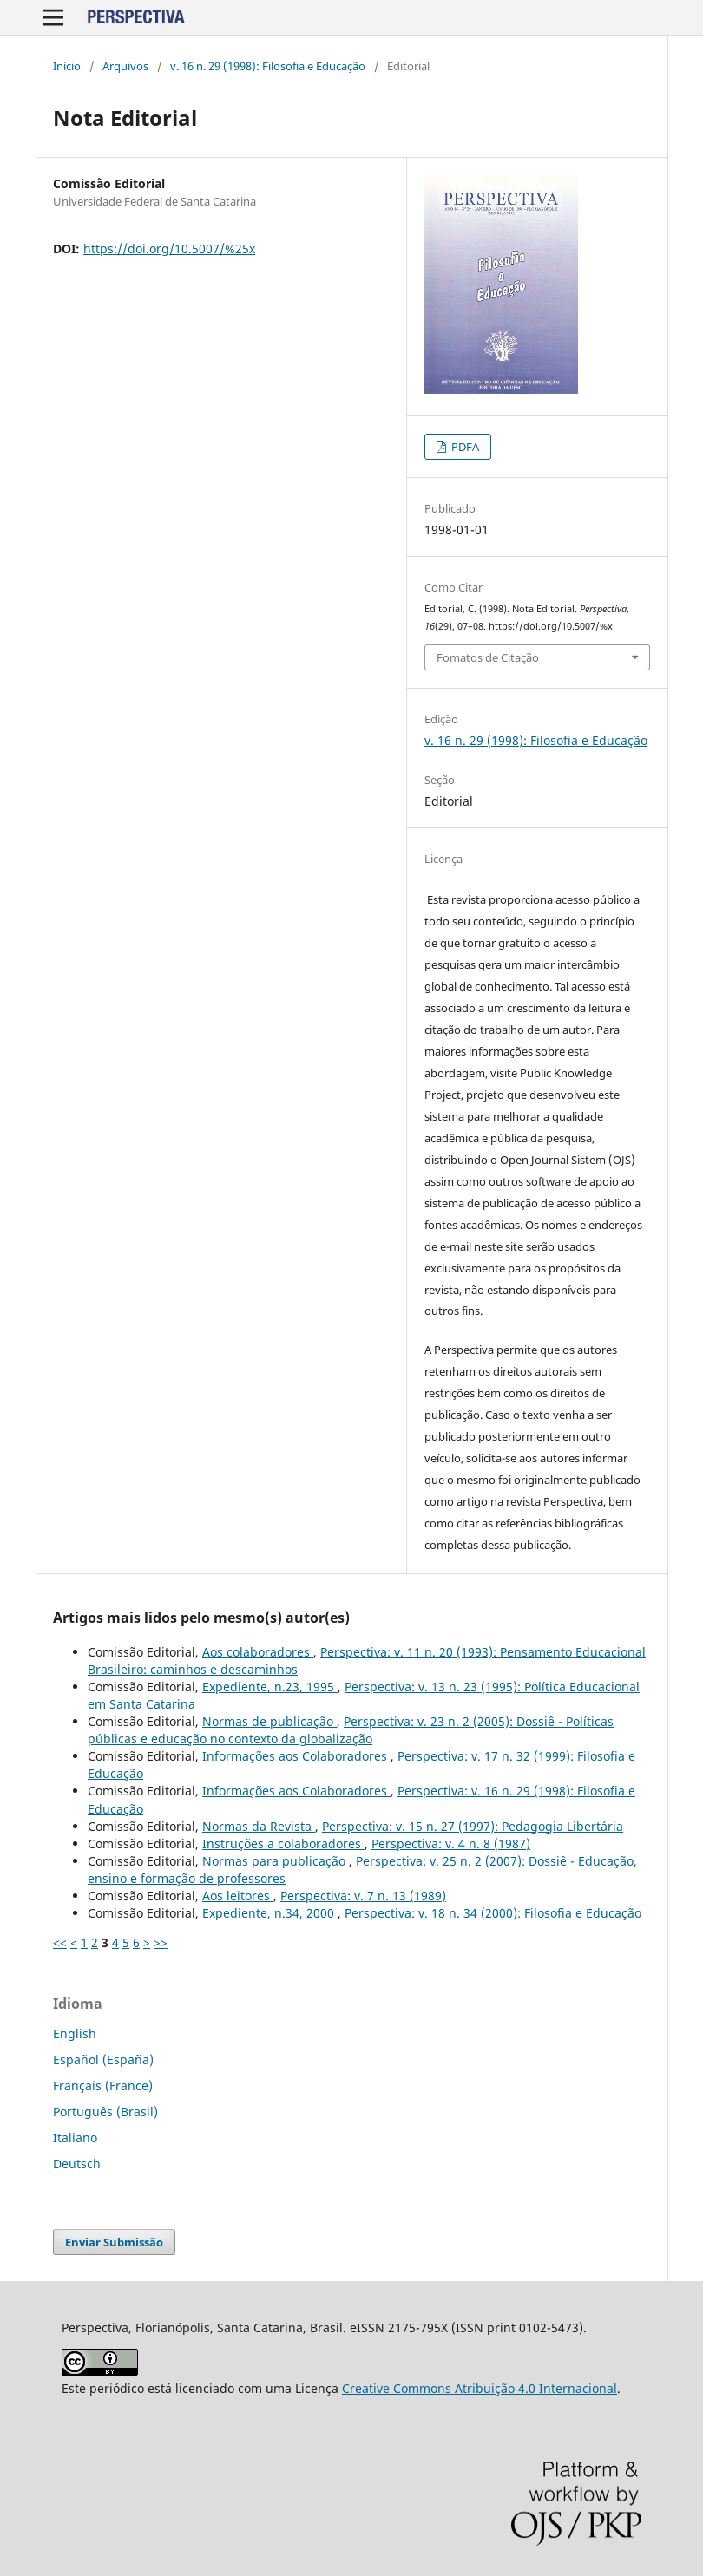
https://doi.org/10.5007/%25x (169, 248)
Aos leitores (237, 1895)
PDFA (464, 446)
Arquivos (125, 66)
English (74, 2033)
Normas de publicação (269, 1721)
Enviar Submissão (114, 2242)
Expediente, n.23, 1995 (270, 1686)
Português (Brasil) (105, 2111)
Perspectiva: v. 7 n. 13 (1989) (363, 1895)
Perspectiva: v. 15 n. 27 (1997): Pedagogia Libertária (472, 1826)
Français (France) (103, 2085)
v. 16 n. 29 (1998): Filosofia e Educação (267, 66)
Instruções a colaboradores (283, 1843)
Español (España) (103, 2059)
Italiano (75, 2137)
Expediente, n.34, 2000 (270, 1913)
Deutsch (77, 2163)
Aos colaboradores (257, 1652)
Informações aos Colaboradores (296, 1756)
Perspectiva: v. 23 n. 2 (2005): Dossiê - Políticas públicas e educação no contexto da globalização (351, 1730)
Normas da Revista (258, 1826)
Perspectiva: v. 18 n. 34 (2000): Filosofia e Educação (493, 1913)
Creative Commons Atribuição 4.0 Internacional (479, 2388)
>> (161, 1942)
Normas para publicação (275, 1861)
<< (60, 1942)
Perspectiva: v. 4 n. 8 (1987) (450, 1843)
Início (67, 66)
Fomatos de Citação (488, 657)
